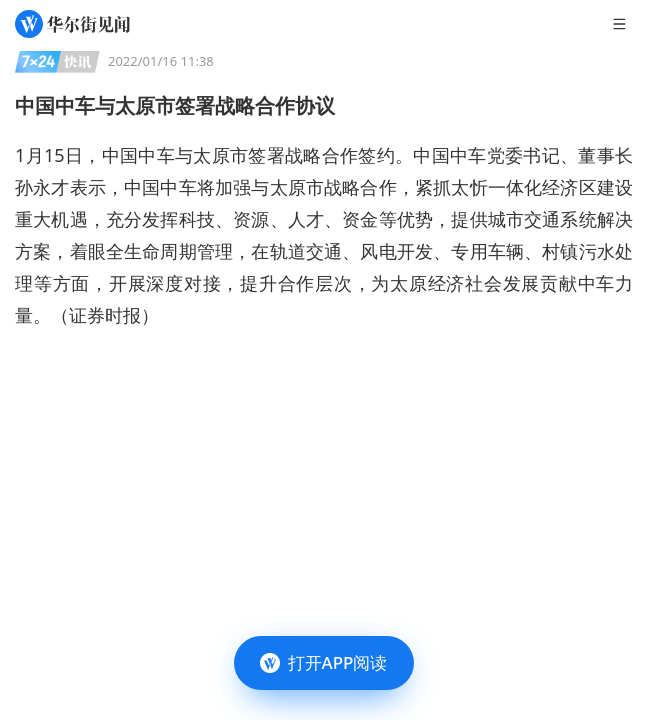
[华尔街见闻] (72, 24)
